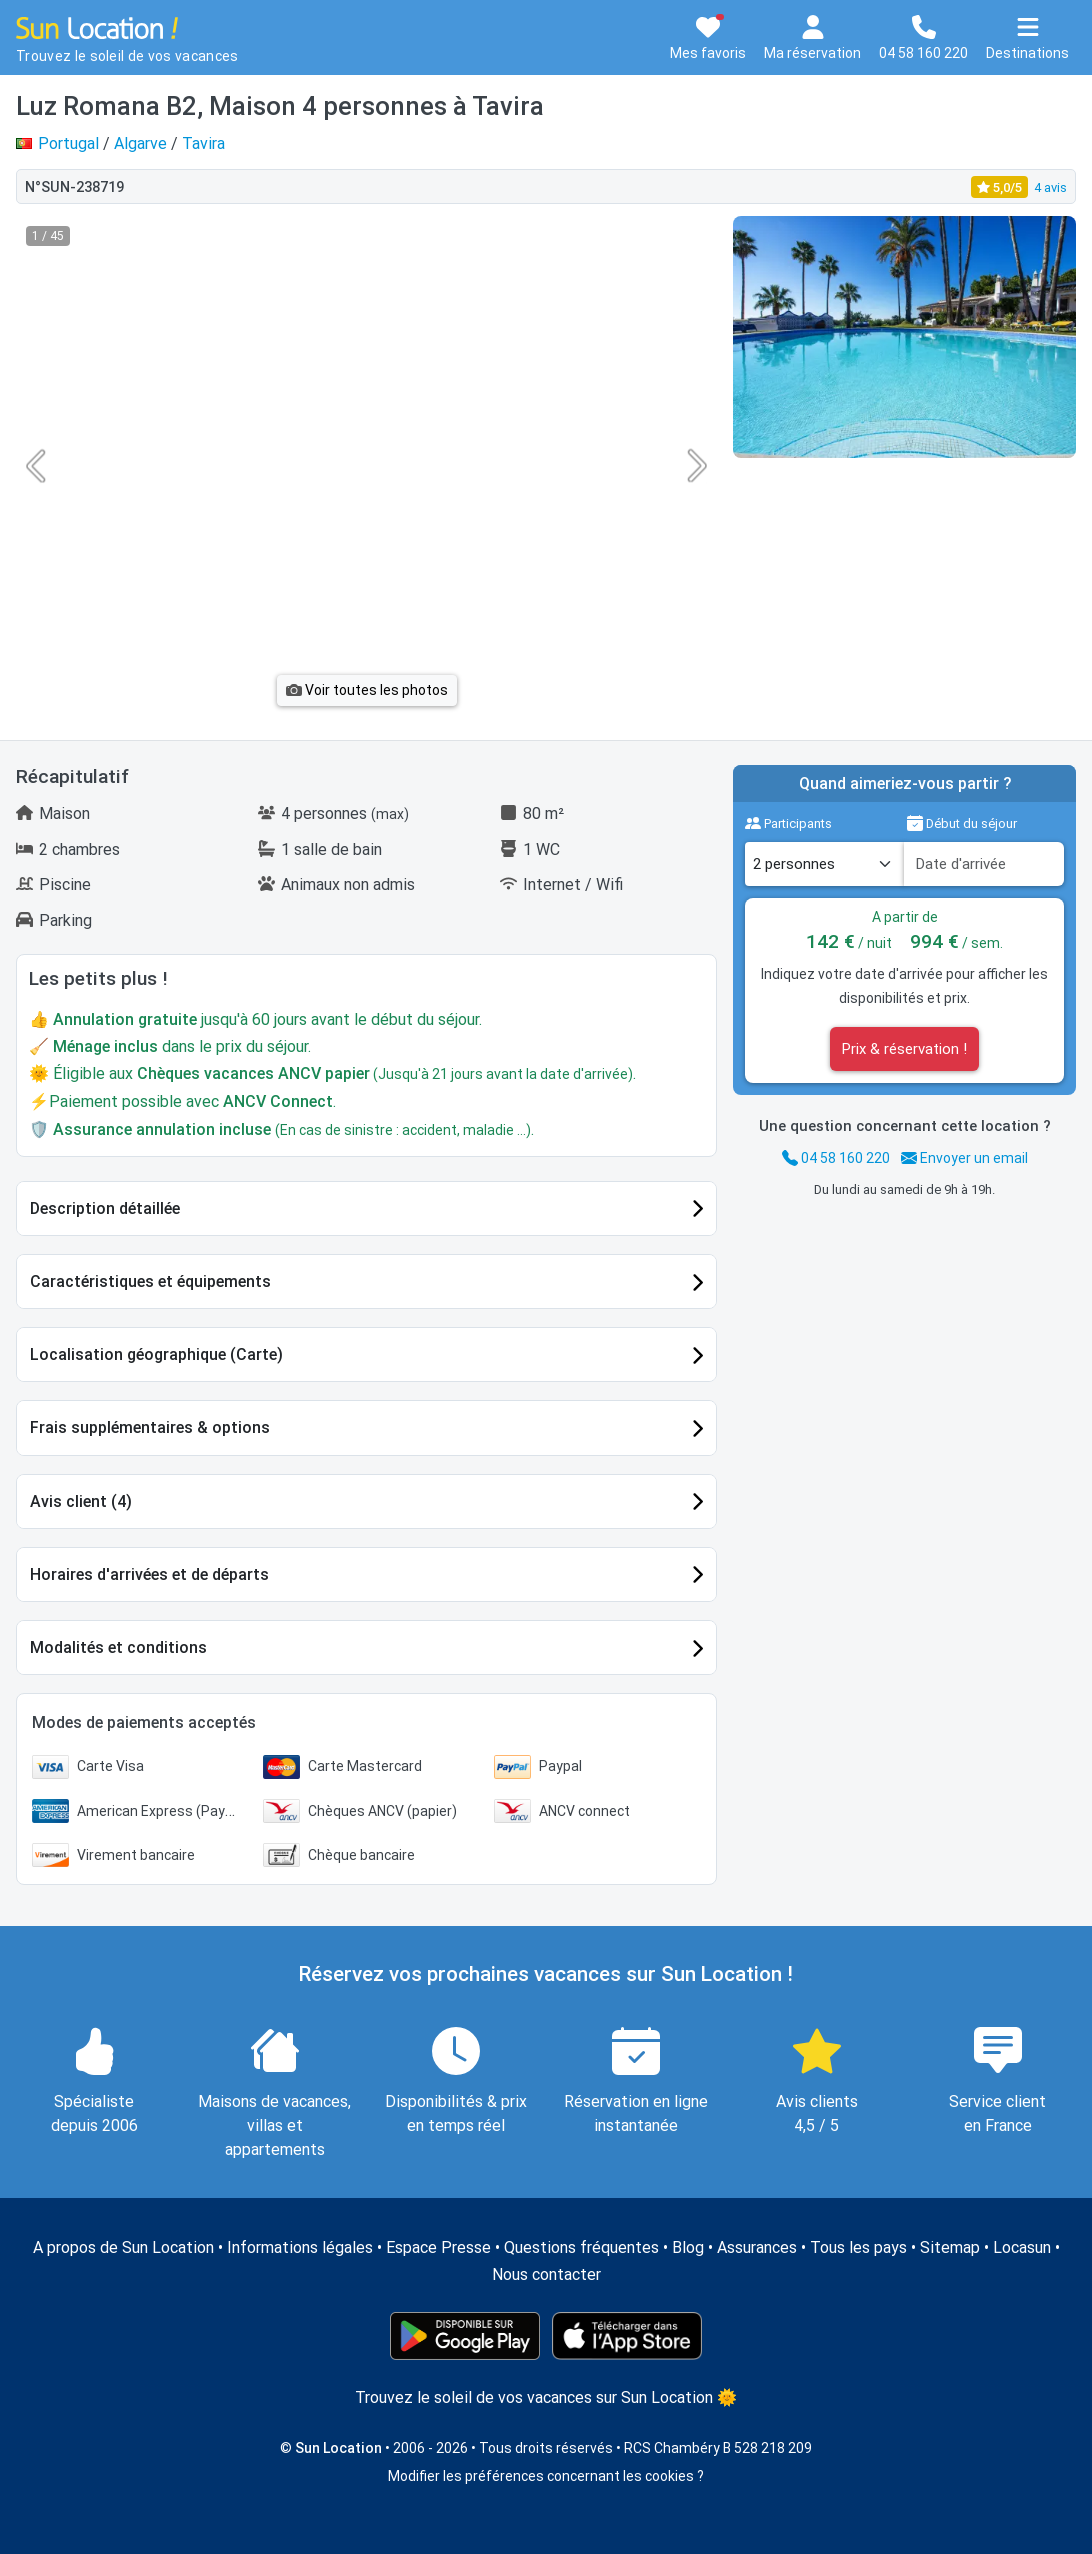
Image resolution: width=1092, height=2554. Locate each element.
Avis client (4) (81, 1501)
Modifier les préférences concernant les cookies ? (546, 2476)
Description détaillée (105, 1208)
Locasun (1022, 2247)
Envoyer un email (964, 1158)
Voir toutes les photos (367, 690)
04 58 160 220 (836, 1158)
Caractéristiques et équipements (150, 1281)
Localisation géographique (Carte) (156, 1354)
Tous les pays (858, 2247)
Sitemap (950, 2247)
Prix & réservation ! (904, 1049)
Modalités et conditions (118, 1647)
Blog (688, 2247)
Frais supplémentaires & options (150, 1427)
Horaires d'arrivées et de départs (149, 1574)
